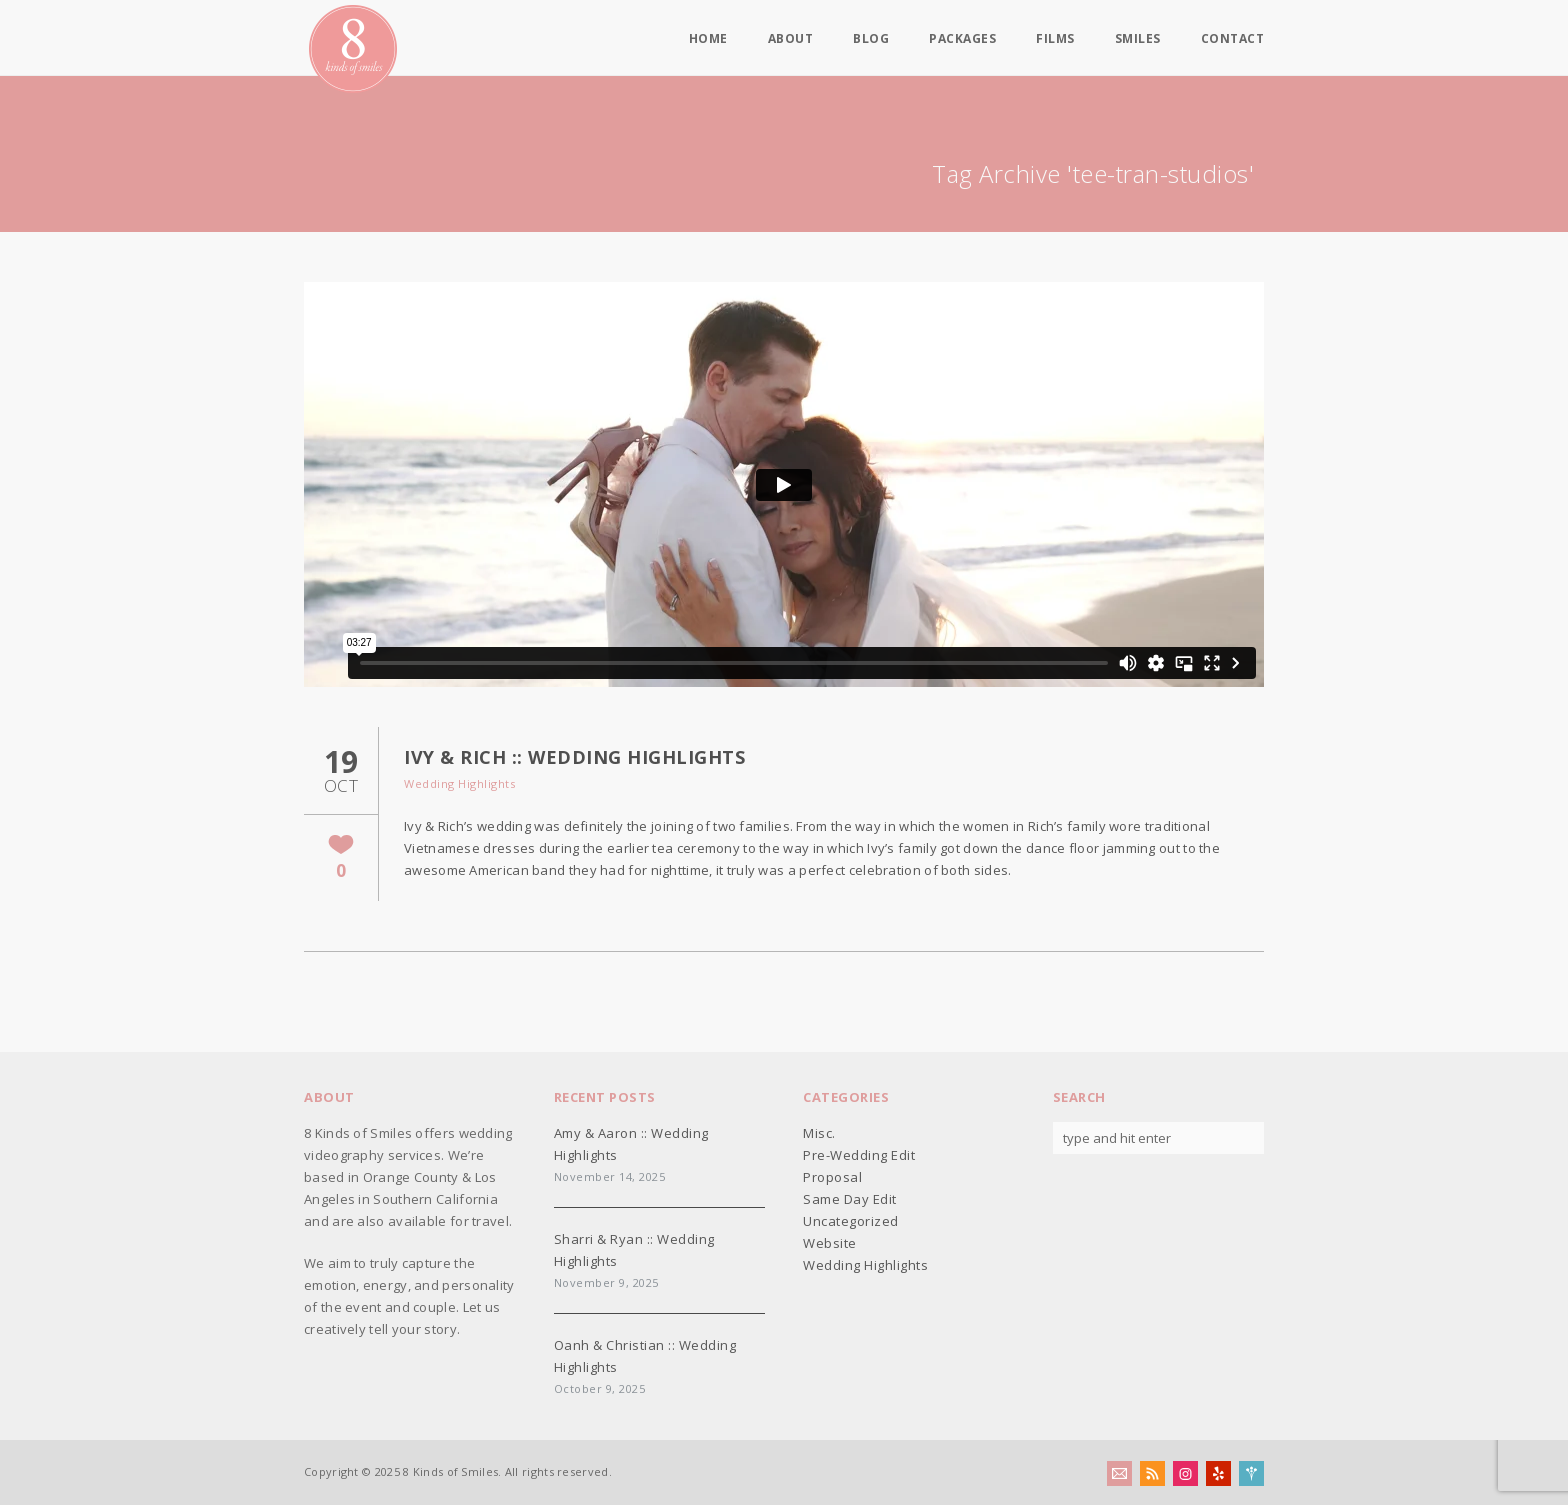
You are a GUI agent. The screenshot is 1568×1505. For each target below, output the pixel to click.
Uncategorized (851, 1221)
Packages (962, 39)
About (791, 39)
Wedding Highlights (459, 783)
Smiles (1138, 39)
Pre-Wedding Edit (859, 1155)
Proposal (832, 1177)
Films (1055, 39)
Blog (871, 39)
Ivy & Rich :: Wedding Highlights (574, 757)
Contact (1233, 39)
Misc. (819, 1133)
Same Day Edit (850, 1199)
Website (830, 1243)
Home (708, 39)
